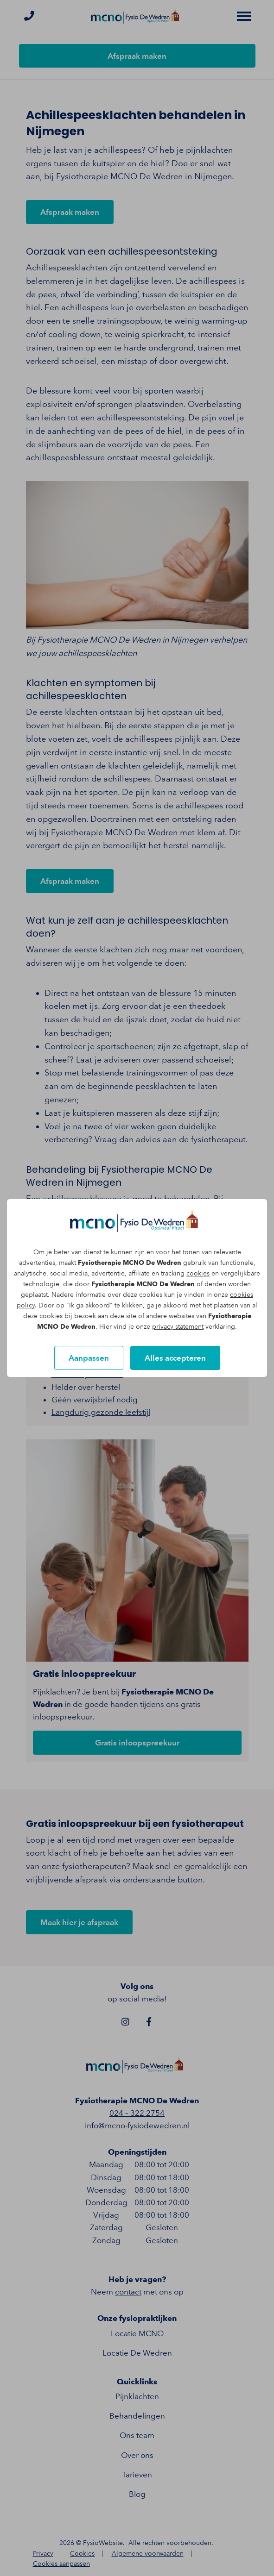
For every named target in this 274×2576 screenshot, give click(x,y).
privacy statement (178, 1327)
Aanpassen (89, 1358)
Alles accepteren (175, 1358)
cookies (198, 1273)
